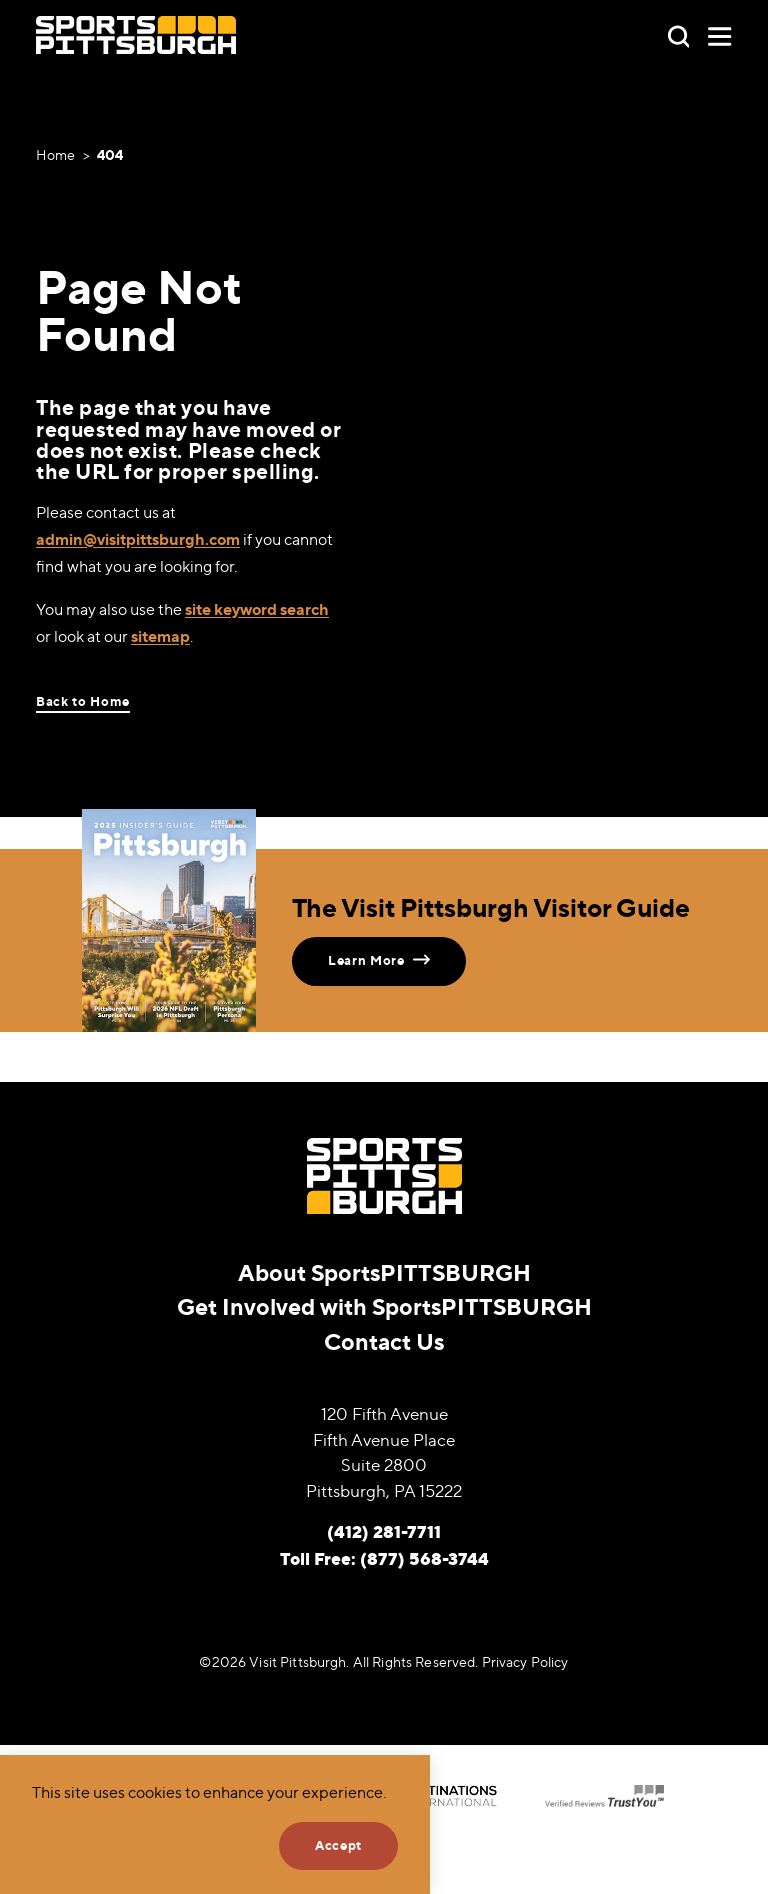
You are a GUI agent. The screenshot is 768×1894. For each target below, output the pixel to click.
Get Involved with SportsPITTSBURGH (384, 1306)
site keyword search (257, 609)
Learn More (379, 959)
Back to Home (83, 701)
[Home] (136, 35)
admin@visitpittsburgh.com (138, 539)
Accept (338, 1845)
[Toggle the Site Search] (679, 34)
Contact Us (384, 1341)
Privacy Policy (525, 1662)
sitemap (160, 636)
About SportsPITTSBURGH (384, 1272)
